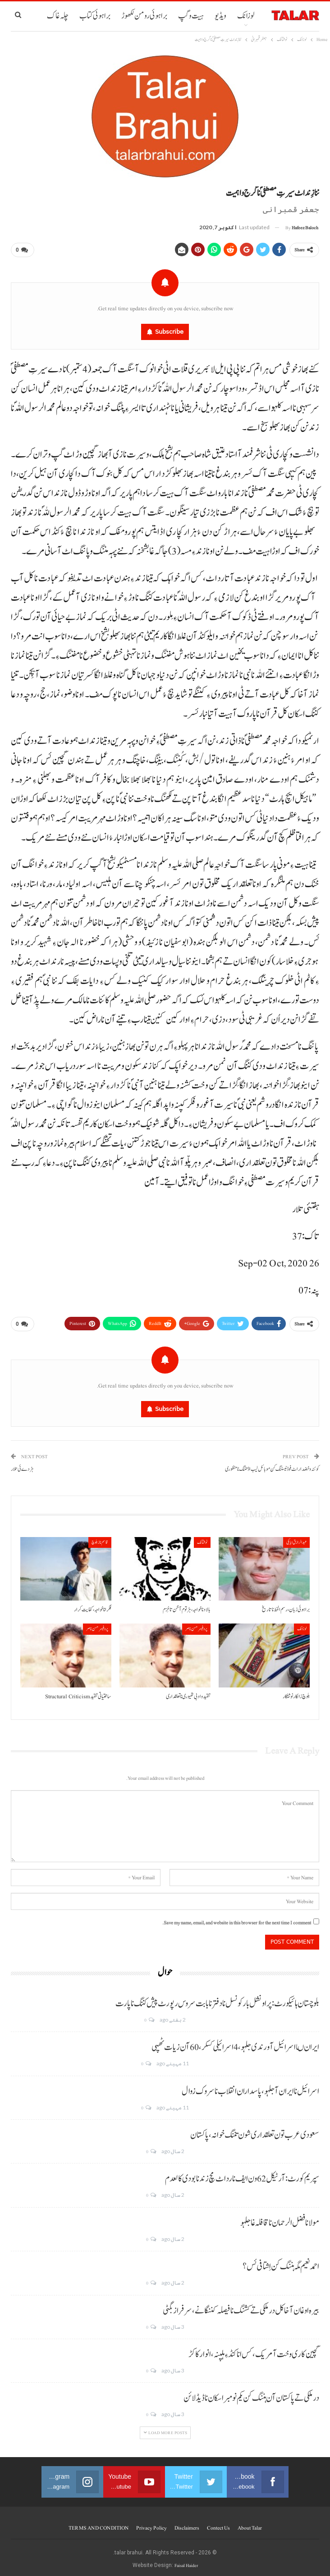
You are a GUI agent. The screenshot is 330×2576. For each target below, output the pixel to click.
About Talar (250, 2524)
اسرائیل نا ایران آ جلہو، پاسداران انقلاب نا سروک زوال (250, 2087)
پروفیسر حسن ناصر (196, 1625)
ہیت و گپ (191, 16)
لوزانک (245, 16)
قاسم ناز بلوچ (100, 1538)
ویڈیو (220, 16)
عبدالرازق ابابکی (296, 1538)
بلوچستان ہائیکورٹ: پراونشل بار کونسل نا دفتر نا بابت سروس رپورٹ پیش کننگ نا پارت (217, 2000)
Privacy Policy (151, 2524)
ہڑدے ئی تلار (22, 1465)
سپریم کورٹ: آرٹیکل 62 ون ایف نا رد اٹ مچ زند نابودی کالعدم (242, 2175)
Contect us (218, 2524)
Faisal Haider (186, 2562)
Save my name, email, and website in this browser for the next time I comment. (236, 1919)
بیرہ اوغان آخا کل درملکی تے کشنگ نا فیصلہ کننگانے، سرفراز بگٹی (241, 2307)
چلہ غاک (58, 16)
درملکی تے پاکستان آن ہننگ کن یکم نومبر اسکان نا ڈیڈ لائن (251, 2395)
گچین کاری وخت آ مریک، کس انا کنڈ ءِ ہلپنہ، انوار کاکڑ (253, 2350)
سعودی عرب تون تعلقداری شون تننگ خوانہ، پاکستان (254, 2131)
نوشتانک (202, 1538)
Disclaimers (186, 2524)
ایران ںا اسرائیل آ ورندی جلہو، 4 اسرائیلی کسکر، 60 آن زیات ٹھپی (235, 2044)
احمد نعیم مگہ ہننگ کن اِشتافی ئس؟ (281, 2263)
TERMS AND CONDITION (98, 2524)
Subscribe (169, 330)
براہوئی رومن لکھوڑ (144, 16)
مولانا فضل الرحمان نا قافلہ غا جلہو (279, 2219)
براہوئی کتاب (94, 16)
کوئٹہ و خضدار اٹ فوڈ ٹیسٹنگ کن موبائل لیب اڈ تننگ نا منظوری (272, 1465)
